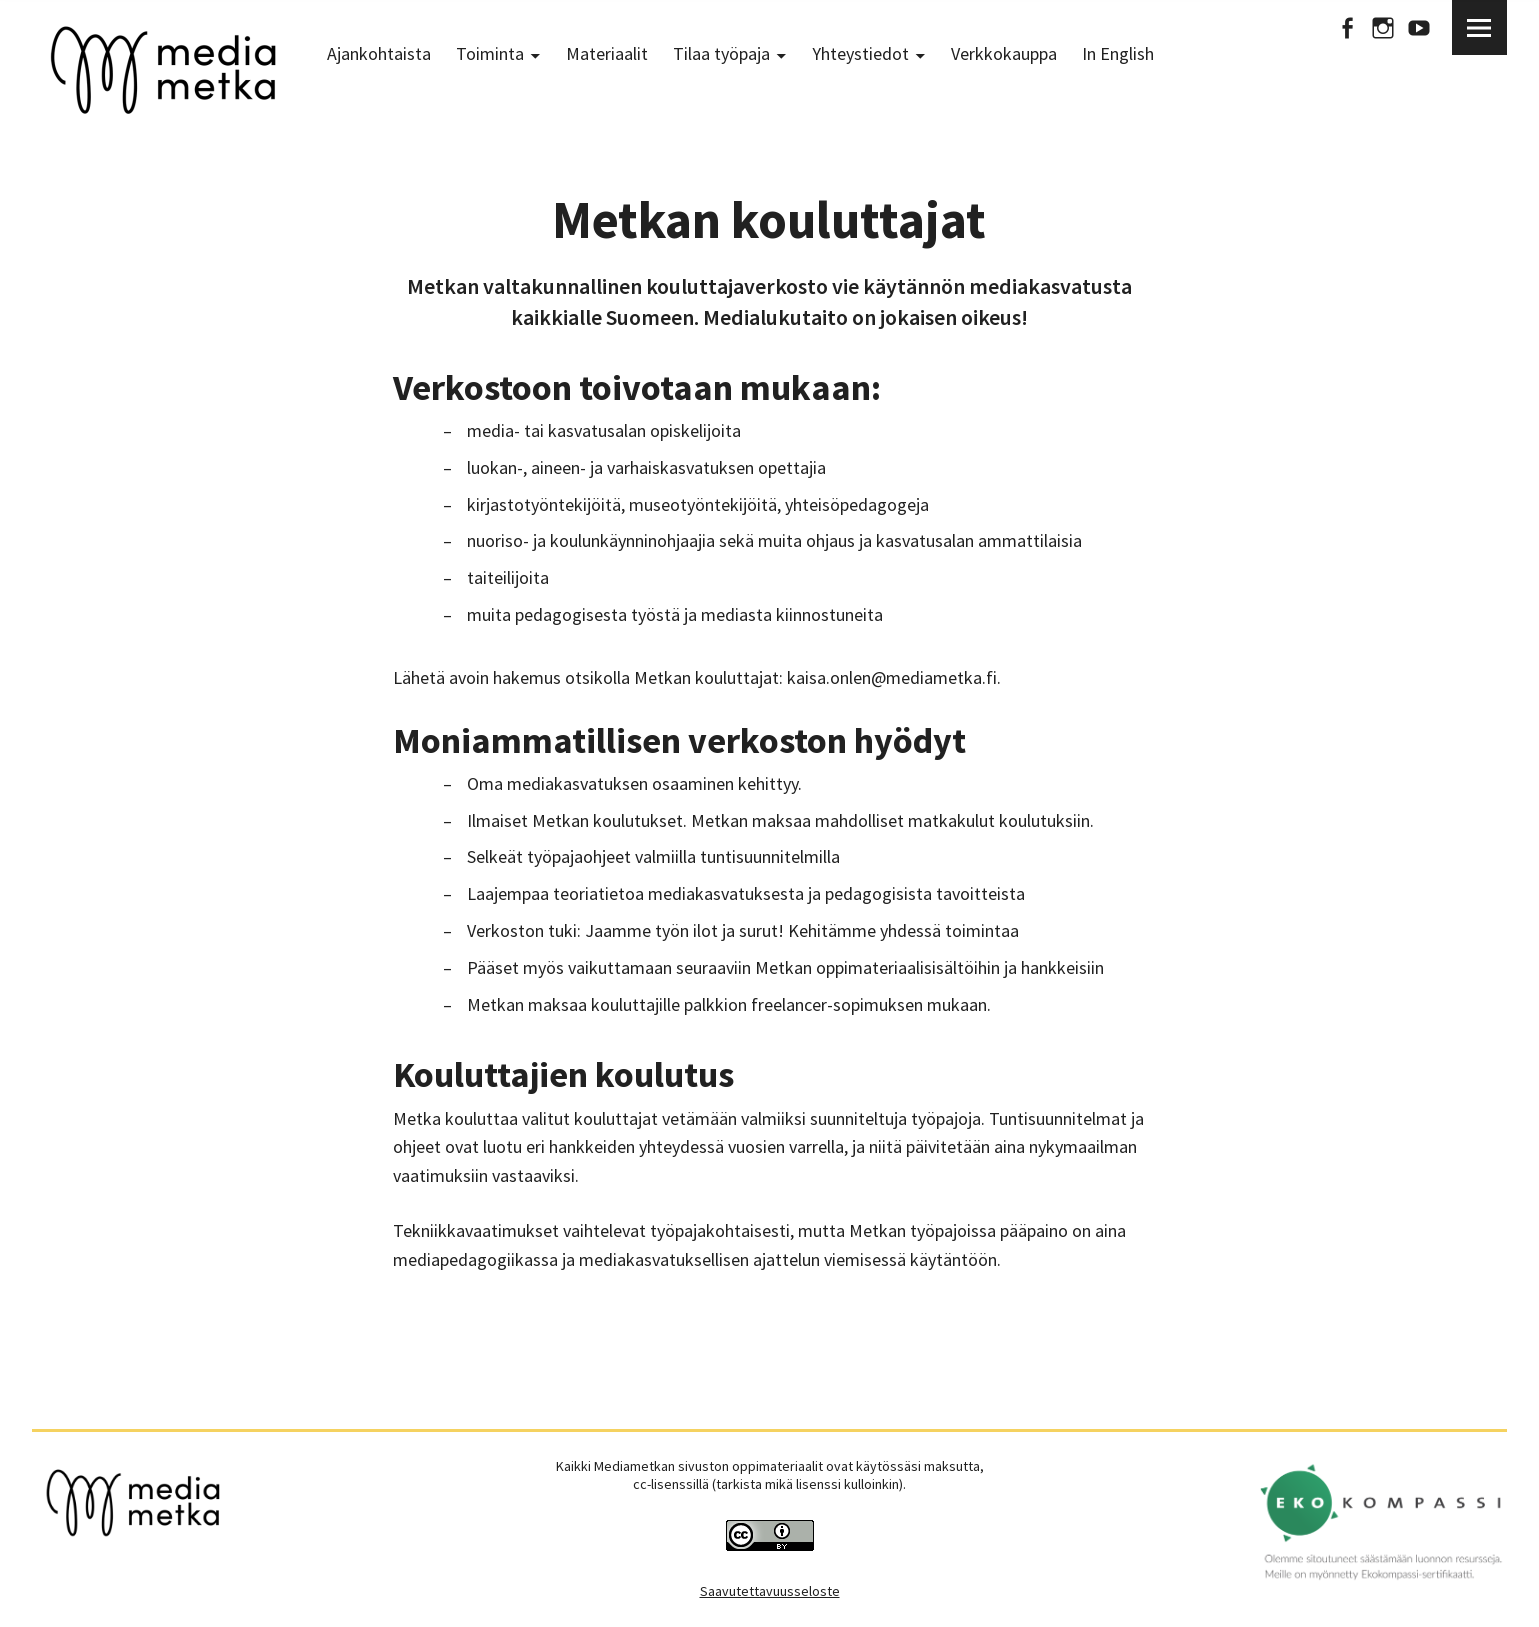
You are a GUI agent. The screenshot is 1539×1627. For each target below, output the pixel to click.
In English (1118, 53)
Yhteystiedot (860, 53)
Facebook (1347, 27)
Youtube (1419, 27)
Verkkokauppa (1004, 53)
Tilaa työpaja (721, 53)
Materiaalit (607, 53)
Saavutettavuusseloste (770, 1591)
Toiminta (490, 53)
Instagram (1383, 27)
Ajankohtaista (379, 53)
